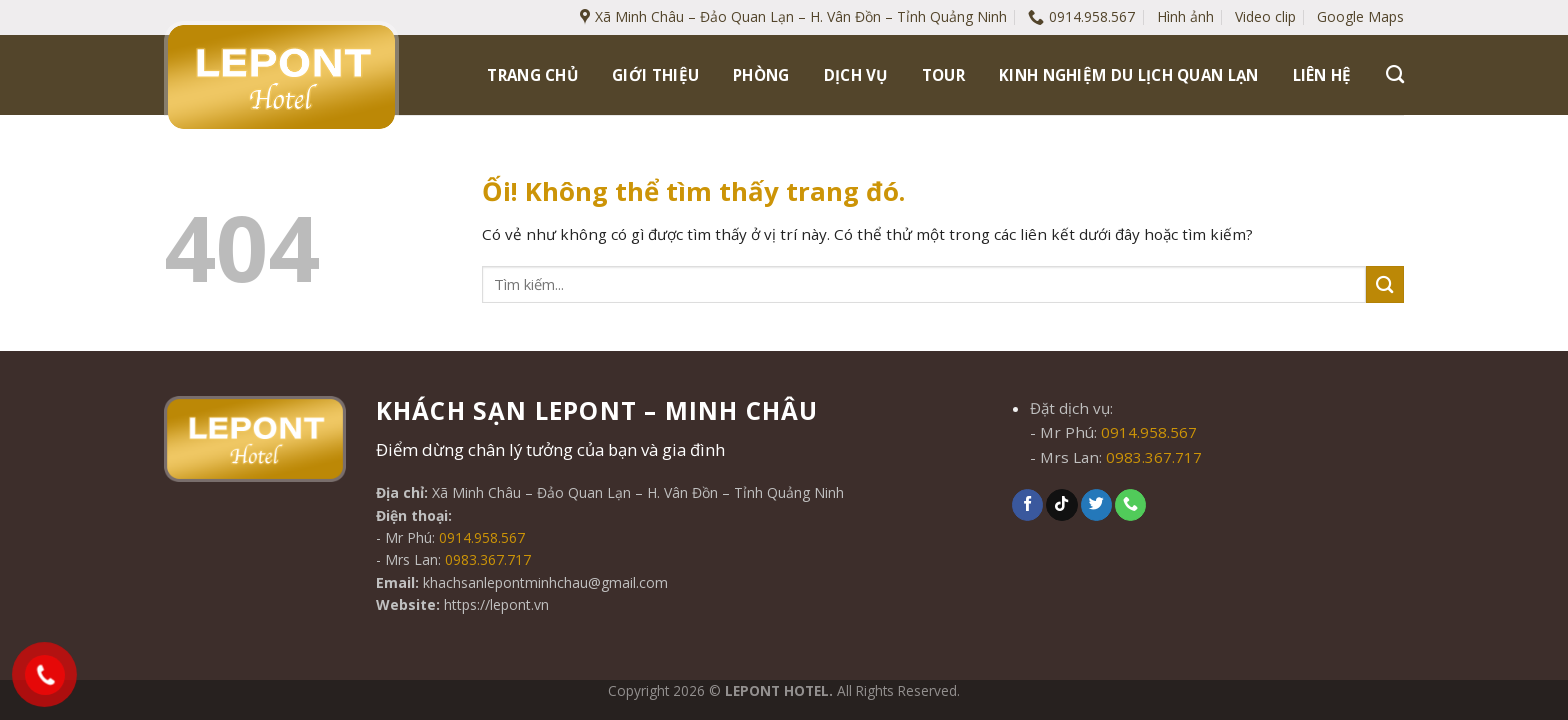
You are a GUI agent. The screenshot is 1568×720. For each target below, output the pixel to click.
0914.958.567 (482, 537)
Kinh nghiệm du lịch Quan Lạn (1129, 75)
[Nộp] (1385, 284)
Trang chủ (532, 75)
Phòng (761, 75)
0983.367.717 (488, 559)
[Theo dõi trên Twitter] (1096, 505)
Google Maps (1360, 16)
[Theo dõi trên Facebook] (1027, 505)
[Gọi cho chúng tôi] (1130, 505)
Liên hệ (1322, 75)
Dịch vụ (856, 75)
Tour (943, 75)
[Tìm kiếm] (1395, 75)
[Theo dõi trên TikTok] (1061, 505)
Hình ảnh (1185, 16)
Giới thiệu (655, 75)
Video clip (1265, 16)
